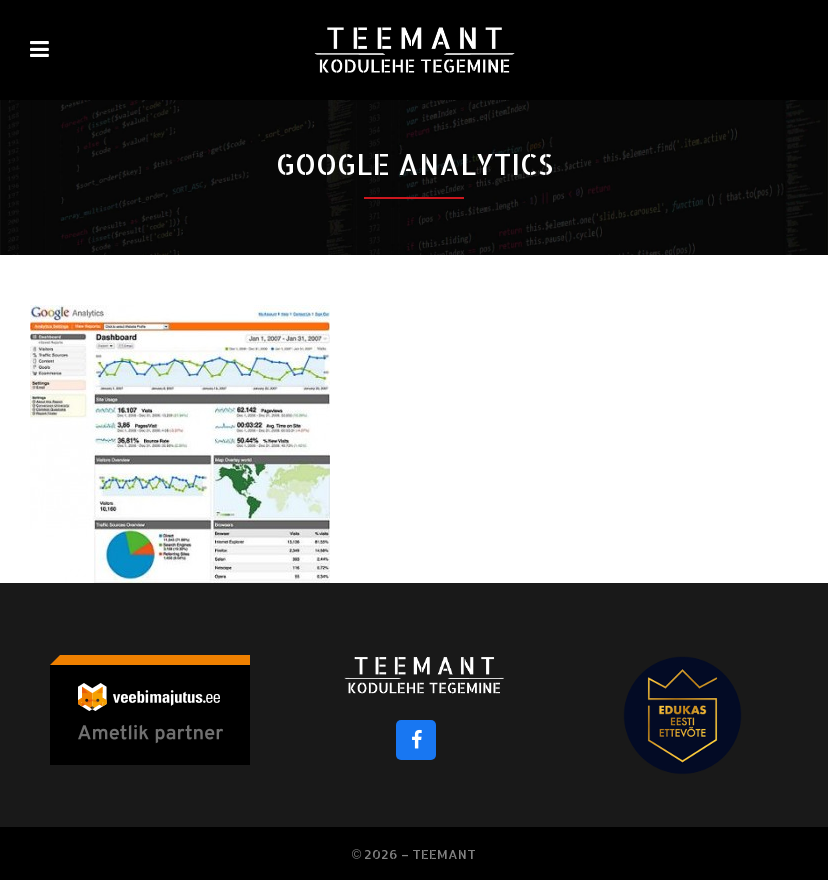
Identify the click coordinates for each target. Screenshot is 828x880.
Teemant (444, 854)
